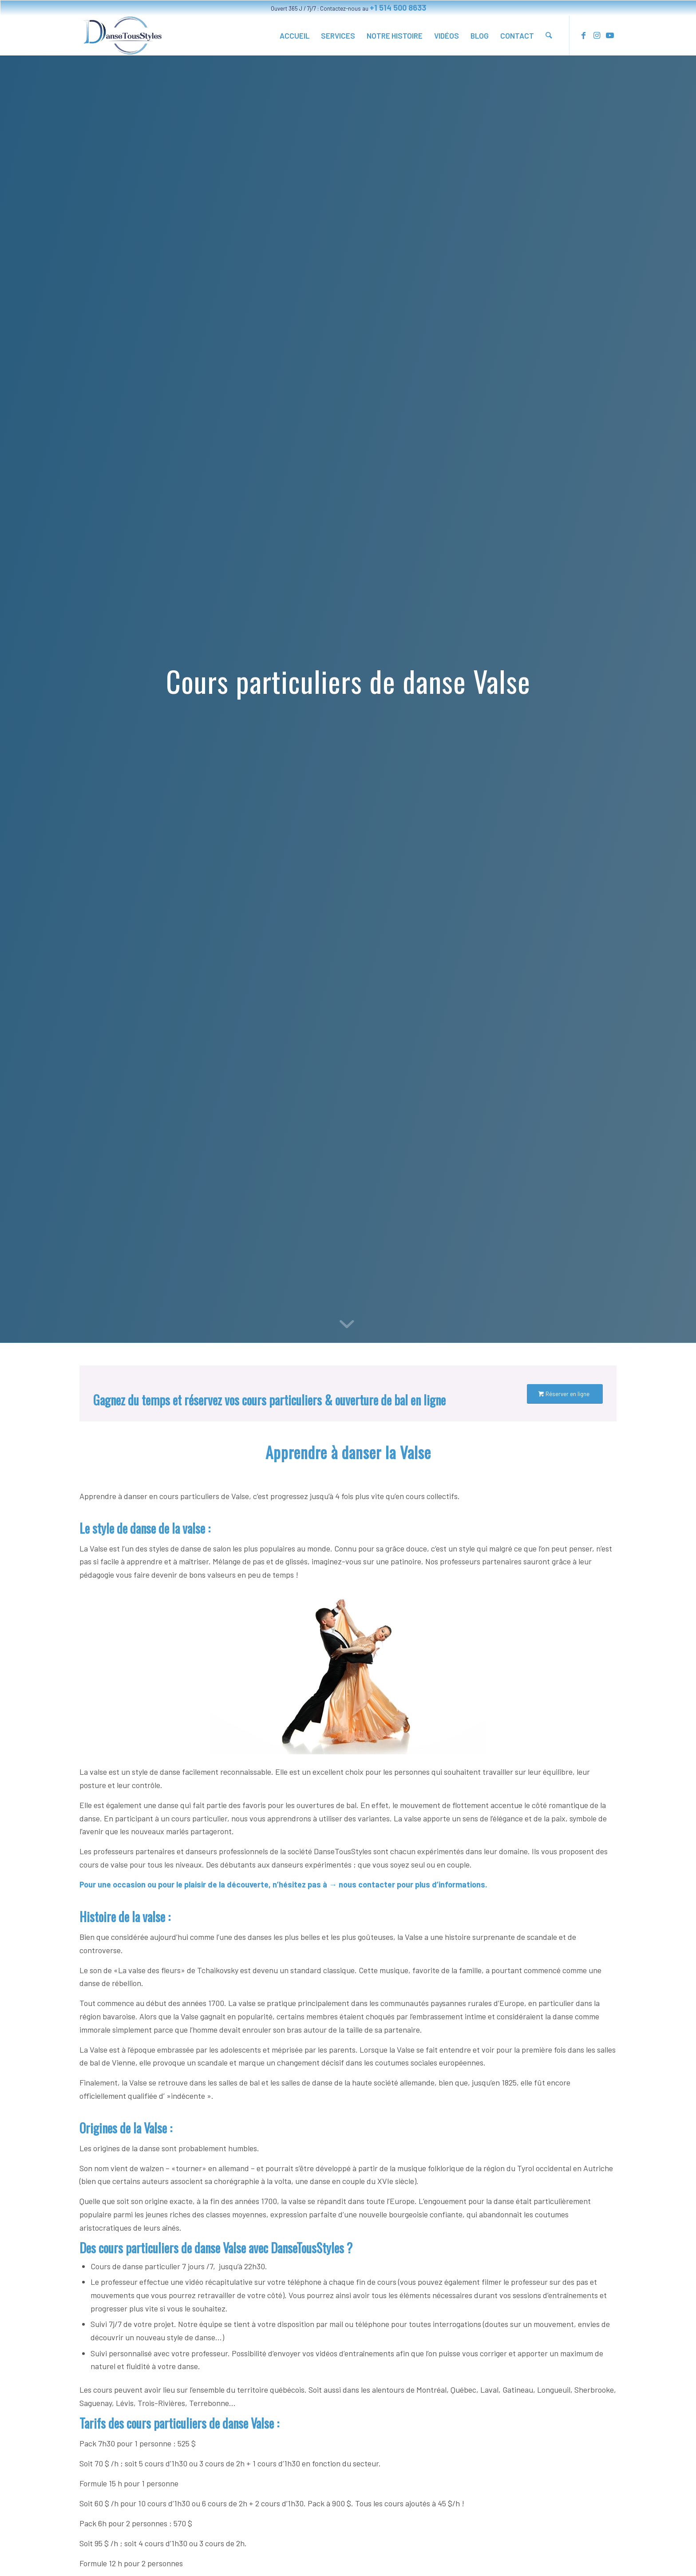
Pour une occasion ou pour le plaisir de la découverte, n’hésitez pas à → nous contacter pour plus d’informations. (283, 1884)
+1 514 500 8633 (398, 7)
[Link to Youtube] (610, 35)
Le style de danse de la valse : (144, 1528)
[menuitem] (295, 35)
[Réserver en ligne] (565, 1394)
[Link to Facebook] (583, 35)
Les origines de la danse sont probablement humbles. (169, 2148)
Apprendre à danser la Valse (348, 1452)
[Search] (549, 35)
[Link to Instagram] (596, 35)
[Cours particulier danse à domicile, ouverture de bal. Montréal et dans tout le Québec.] (122, 35)
